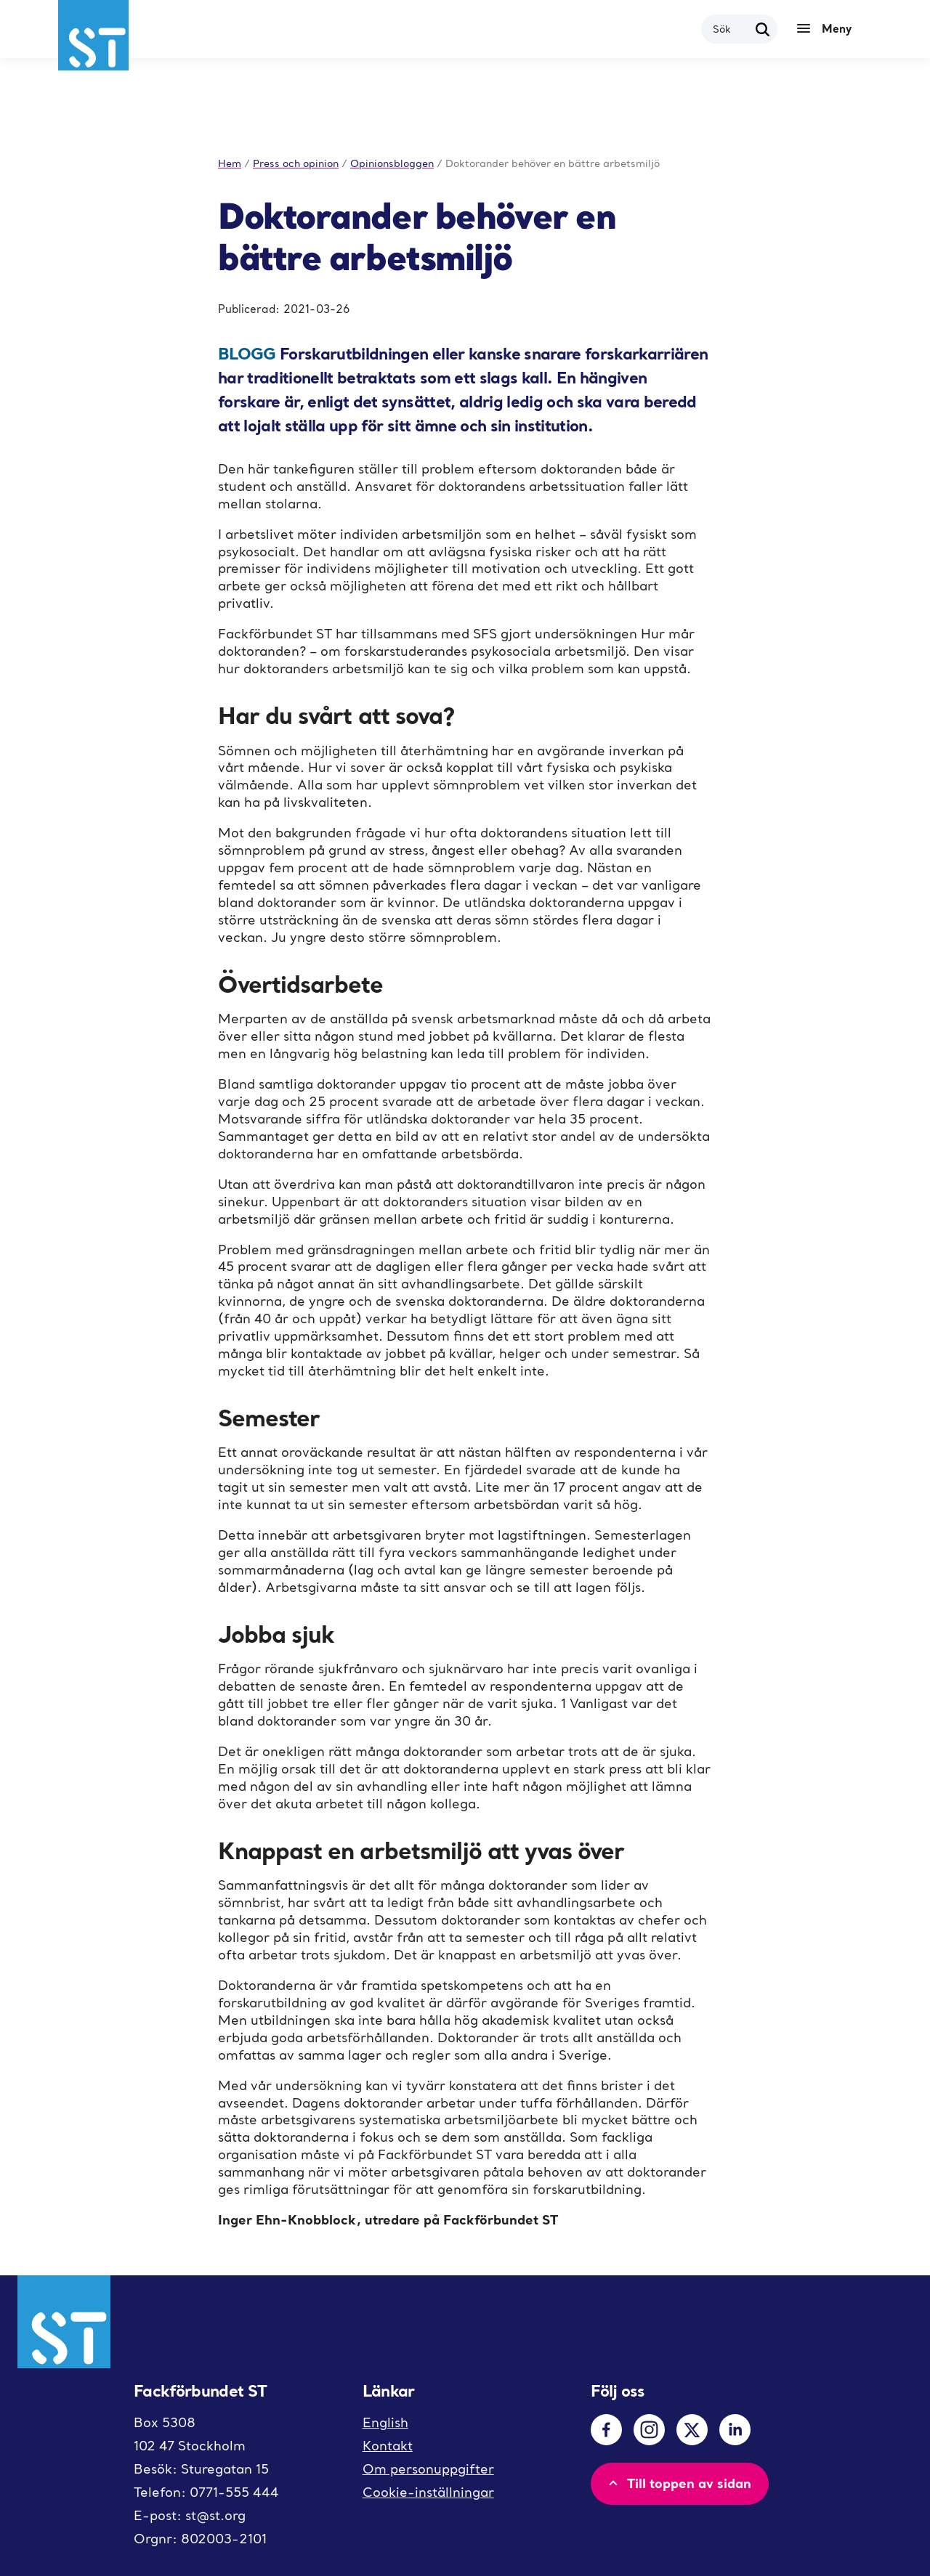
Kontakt (388, 2445)
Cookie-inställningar (428, 2492)
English (385, 2422)
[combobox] (730, 28)
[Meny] (827, 29)
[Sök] (762, 29)
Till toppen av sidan (678, 2483)
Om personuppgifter (428, 2469)
